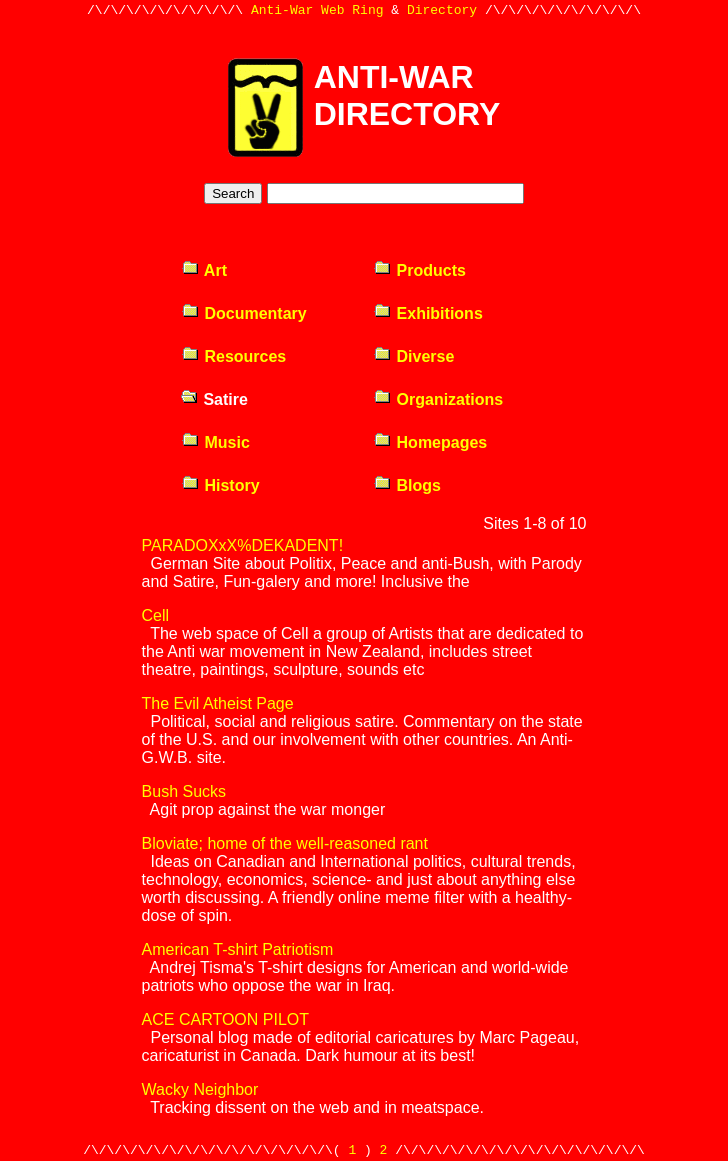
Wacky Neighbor (200, 1089)
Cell (156, 615)
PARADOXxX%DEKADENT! (243, 545)
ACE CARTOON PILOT (225, 1019)
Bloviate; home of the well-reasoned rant (285, 843)
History (220, 485)
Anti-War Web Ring (317, 12)
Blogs (407, 485)
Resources (233, 356)
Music (215, 442)
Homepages (430, 442)
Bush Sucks (184, 791)
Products (419, 270)
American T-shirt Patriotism (238, 949)
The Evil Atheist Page (218, 703)
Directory (442, 12)
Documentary (244, 313)
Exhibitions (428, 313)
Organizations (438, 399)
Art (204, 270)
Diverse (413, 356)
